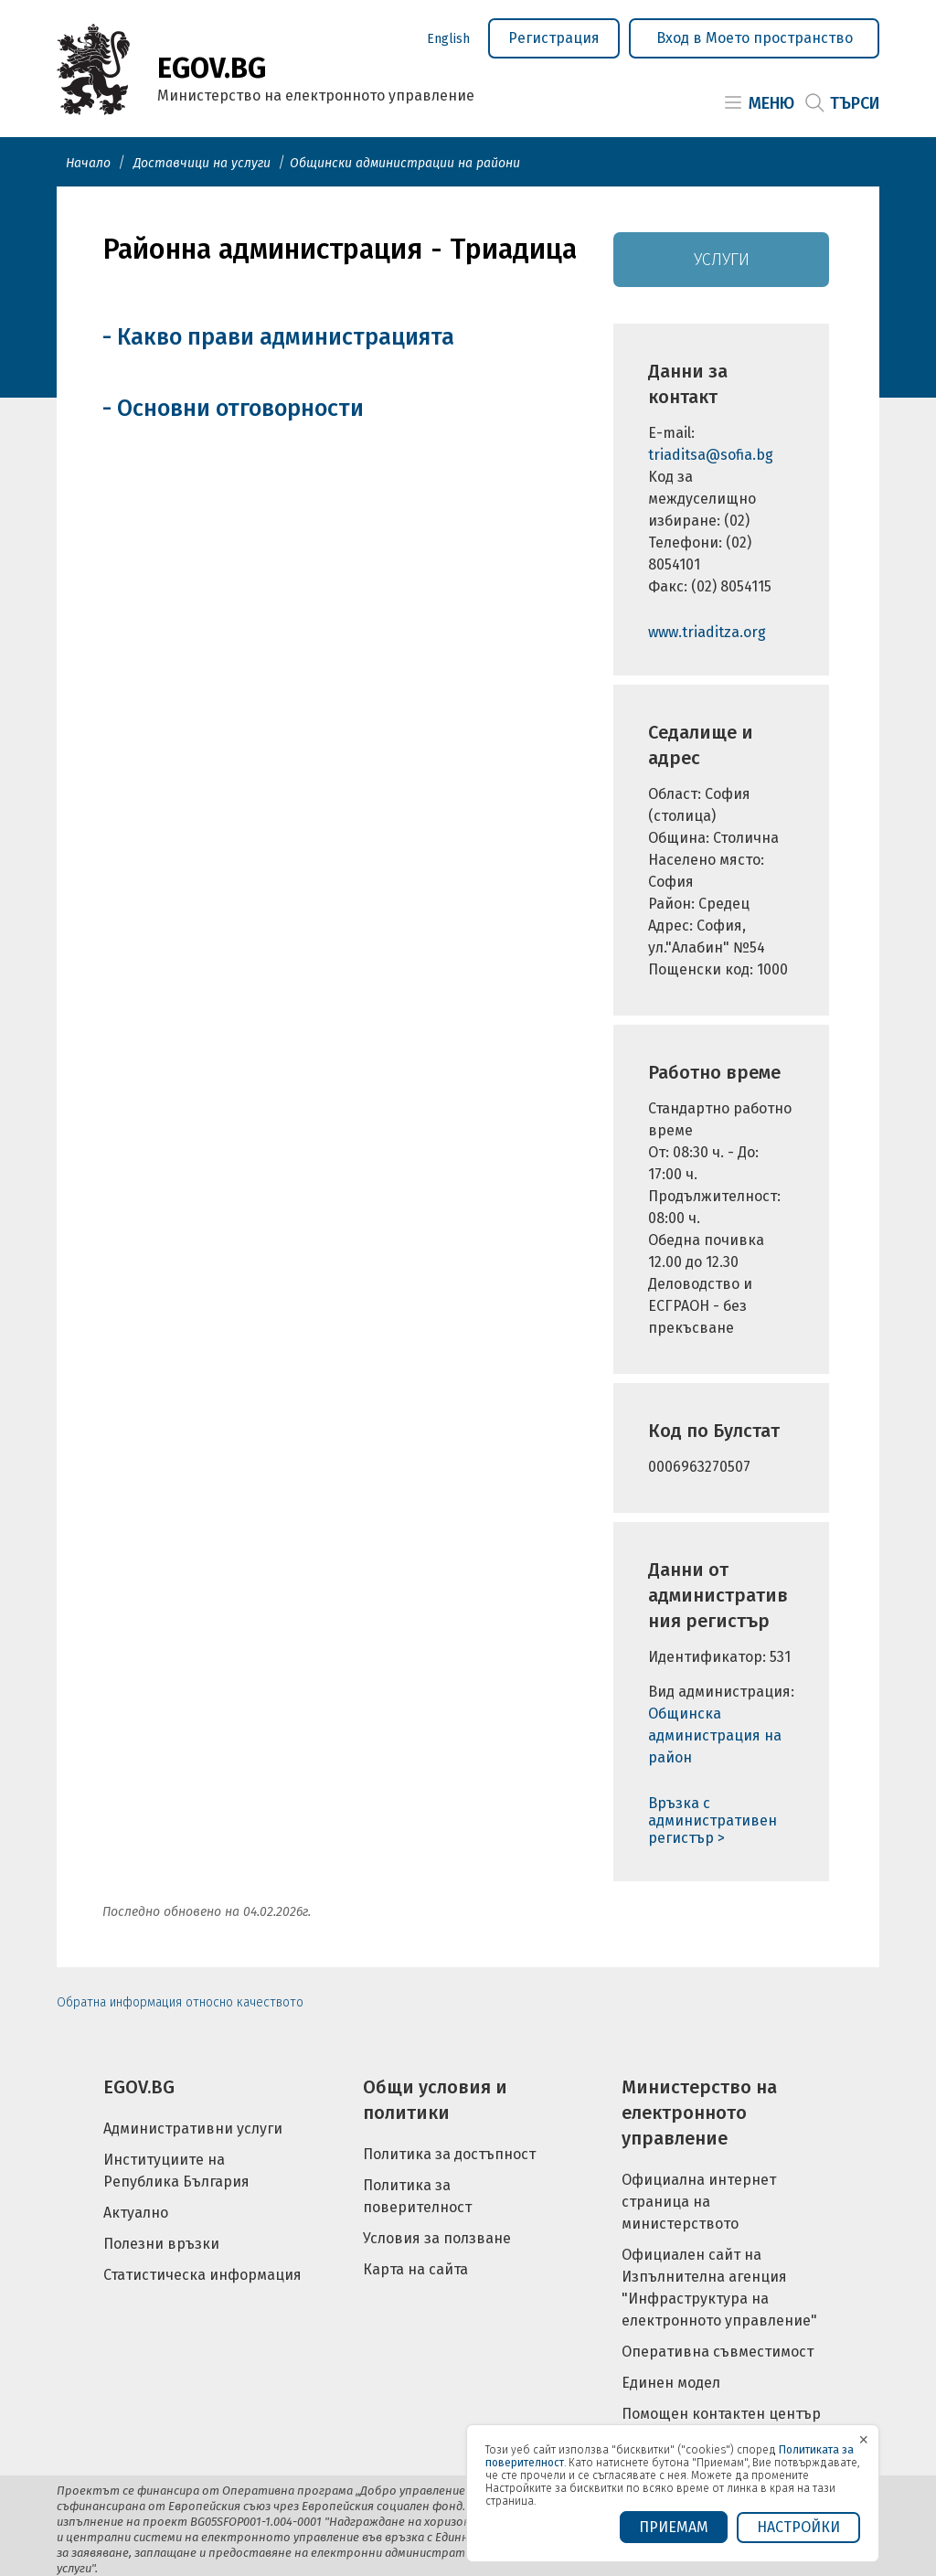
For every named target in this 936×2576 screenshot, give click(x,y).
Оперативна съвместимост (718, 2351)
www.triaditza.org (707, 632)
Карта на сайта (415, 2269)
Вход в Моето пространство (754, 38)
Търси (854, 103)
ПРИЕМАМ (673, 2527)
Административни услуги (192, 2128)
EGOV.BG (139, 2087)
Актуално (135, 2212)
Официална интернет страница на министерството (699, 2201)
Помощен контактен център (721, 2413)
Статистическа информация (202, 2274)
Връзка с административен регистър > (712, 1820)
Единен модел (671, 2382)
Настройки (798, 2527)
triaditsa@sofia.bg (710, 454)
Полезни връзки (161, 2243)
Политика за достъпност (449, 2154)
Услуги (722, 260)
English (448, 39)
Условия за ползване (437, 2238)
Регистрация (554, 38)
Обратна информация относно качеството (180, 2002)
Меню (771, 103)
